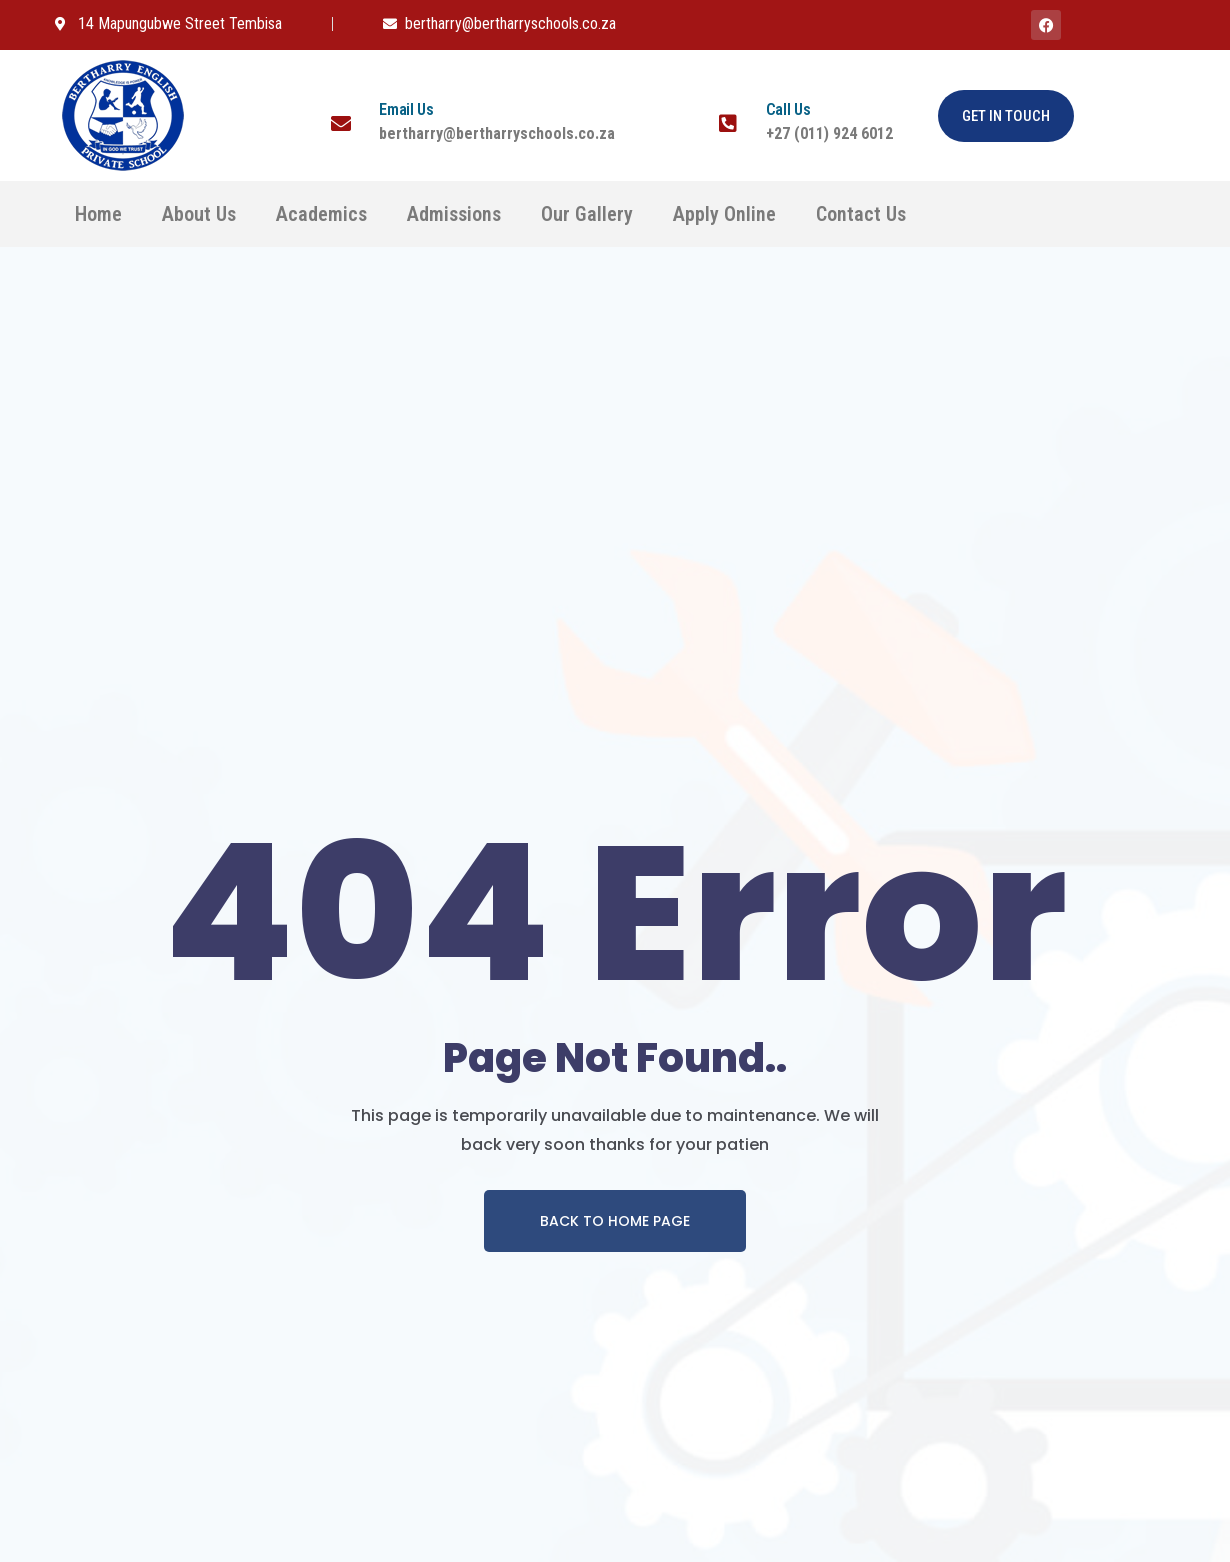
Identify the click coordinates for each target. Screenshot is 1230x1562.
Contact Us (861, 214)
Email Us (406, 109)
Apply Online (724, 214)
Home (98, 214)
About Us (199, 214)
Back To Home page (615, 1221)
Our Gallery (587, 214)
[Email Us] (341, 124)
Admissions (454, 214)
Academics (321, 214)
